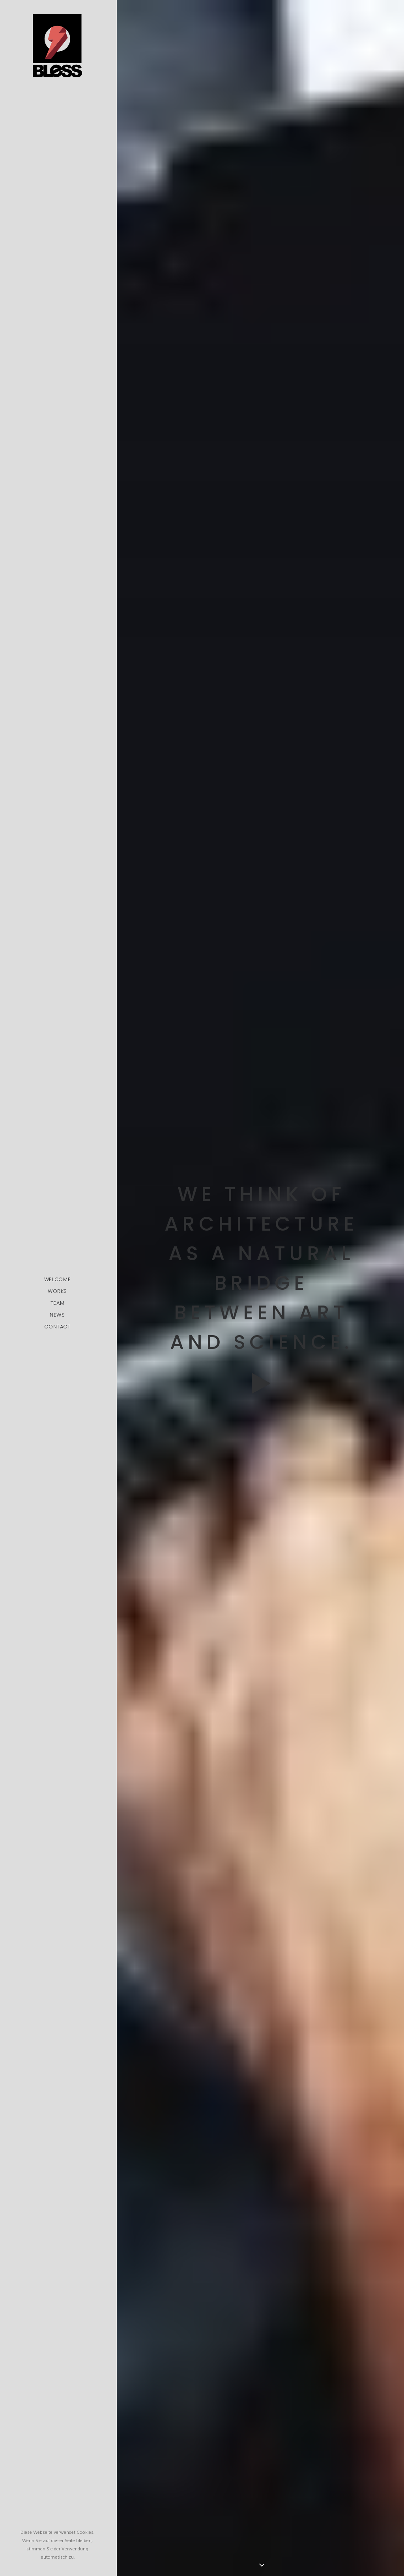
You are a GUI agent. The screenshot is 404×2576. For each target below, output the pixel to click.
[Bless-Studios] (57, 45)
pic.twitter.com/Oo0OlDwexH (223, 2081)
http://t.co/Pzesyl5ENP (204, 2065)
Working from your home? (261, 1889)
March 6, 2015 (268, 2111)
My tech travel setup (261, 1833)
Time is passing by (261, 1777)
